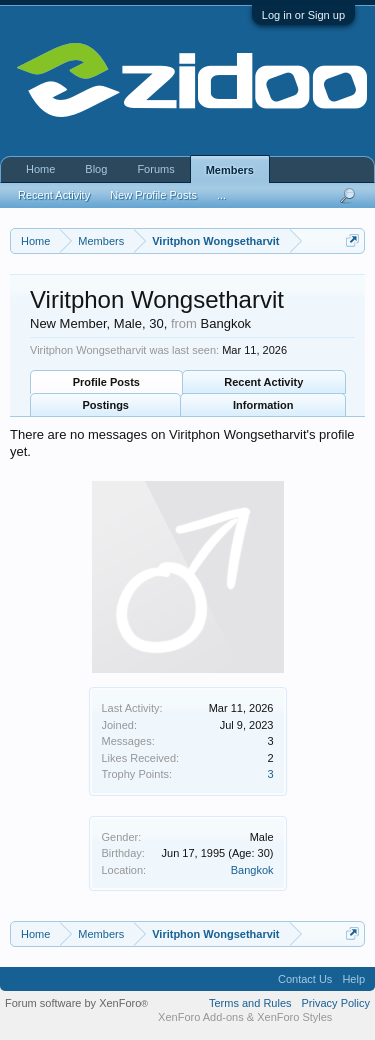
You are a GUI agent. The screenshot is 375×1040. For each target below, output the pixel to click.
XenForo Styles (294, 1017)
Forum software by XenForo (76, 1003)
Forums (155, 169)
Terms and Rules (250, 1003)
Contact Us (305, 979)
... (221, 195)
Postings (106, 405)
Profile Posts (106, 382)
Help (353, 979)
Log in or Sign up (303, 15)
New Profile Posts (153, 195)
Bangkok (252, 870)
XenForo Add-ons (201, 1017)
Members (230, 170)
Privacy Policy (336, 1003)
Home (40, 169)
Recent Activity (263, 382)
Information (263, 405)
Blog (96, 169)
